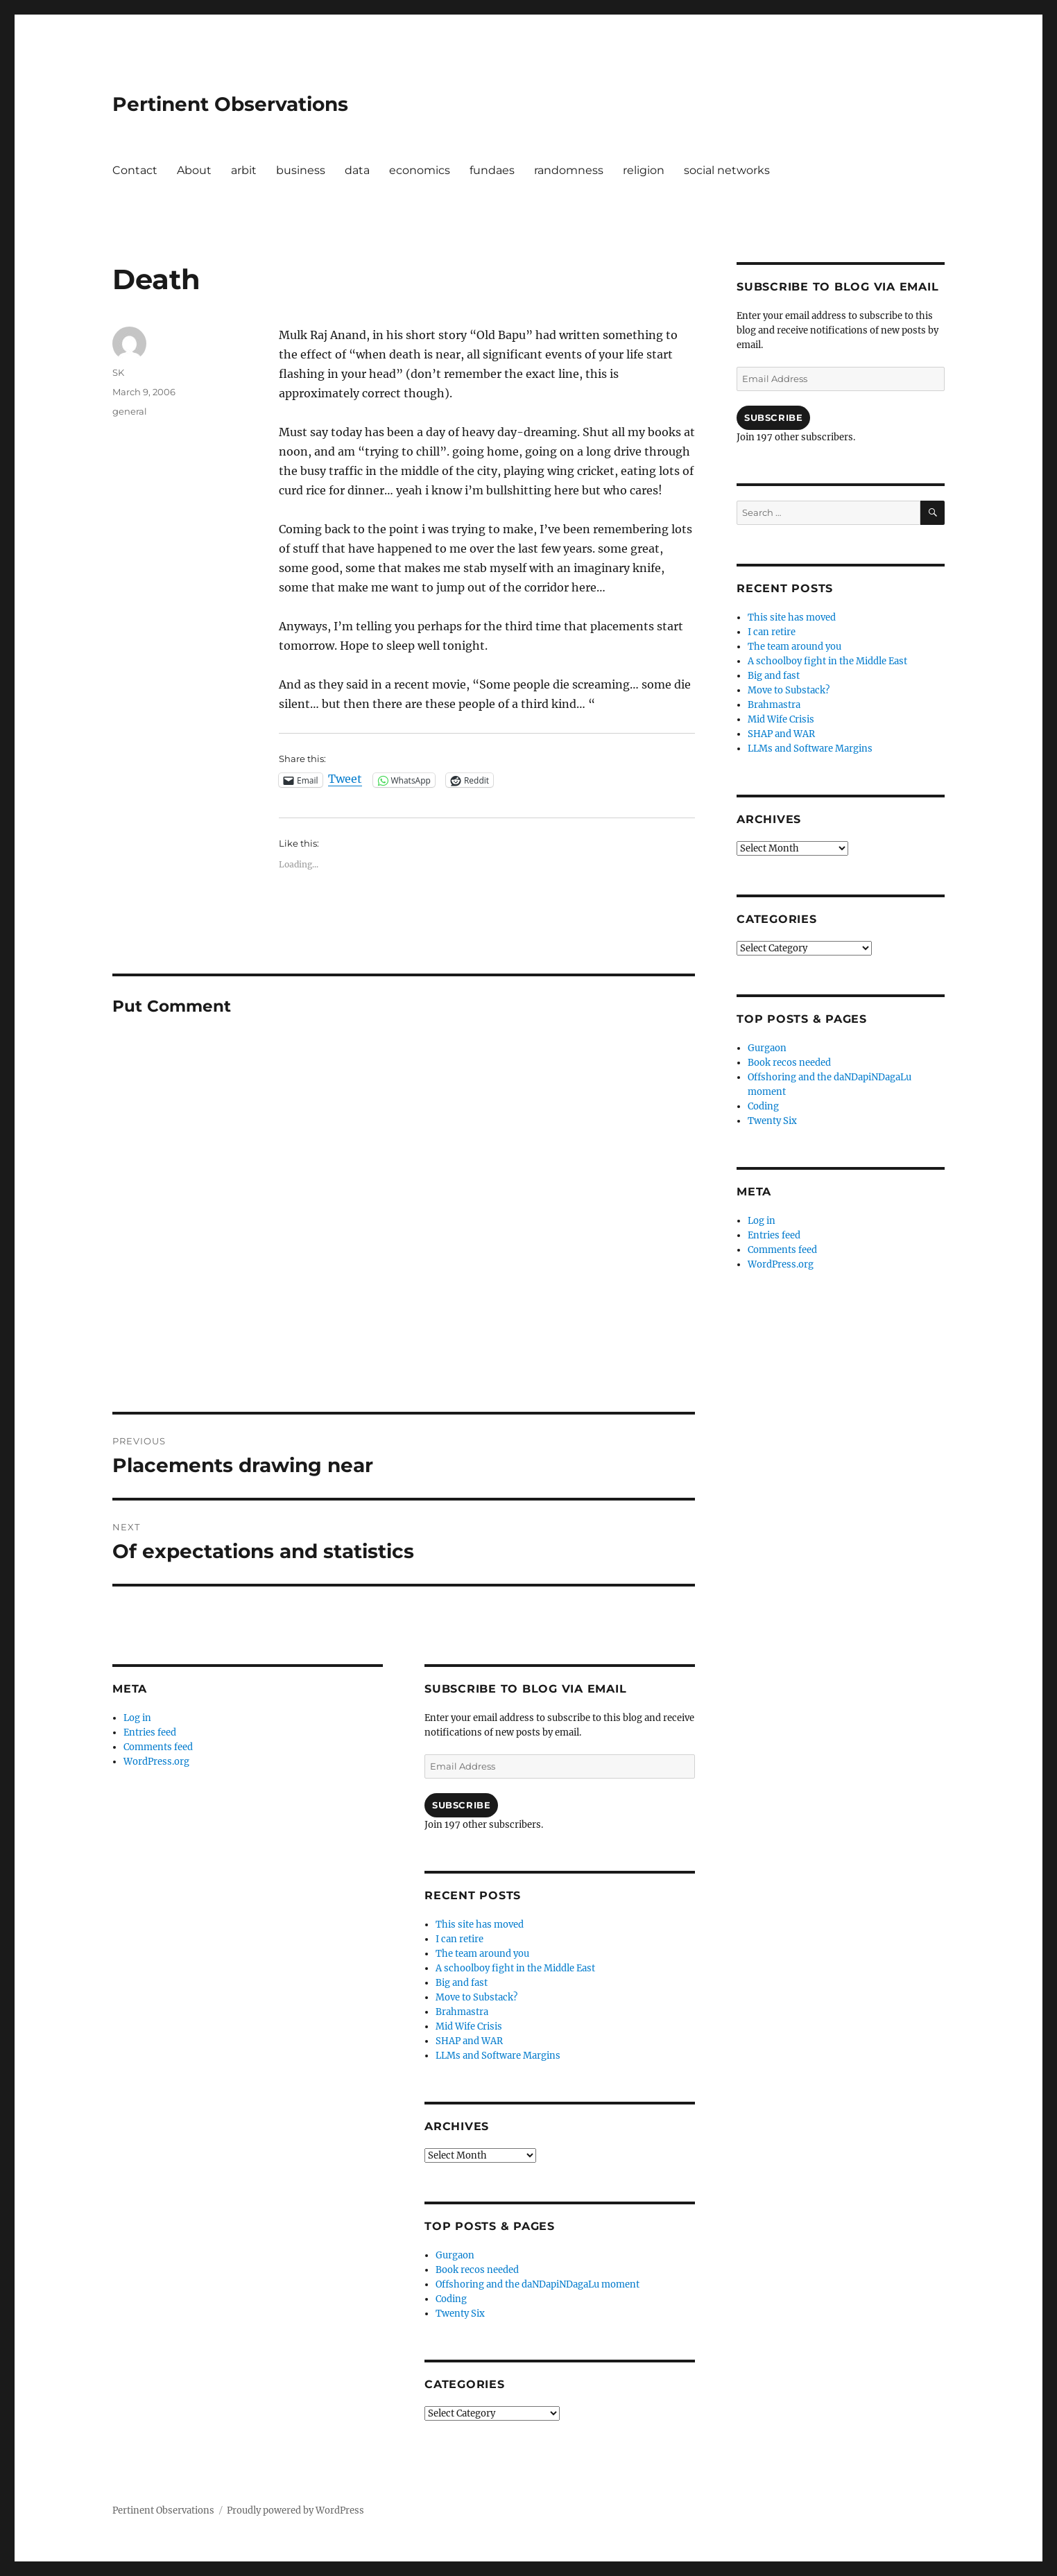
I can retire (459, 1939)
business (300, 170)
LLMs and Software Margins (498, 2055)
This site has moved (480, 1924)
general (129, 411)
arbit (244, 170)
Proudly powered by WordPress (295, 2510)
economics (419, 170)
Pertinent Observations (230, 104)
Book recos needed (477, 2270)
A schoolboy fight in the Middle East (515, 1968)
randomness (568, 170)
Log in (137, 1718)
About (194, 170)
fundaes (492, 170)
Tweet (345, 779)
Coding (451, 2299)
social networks (727, 170)
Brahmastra (462, 2012)
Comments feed (158, 1747)
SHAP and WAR (469, 2041)
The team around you (482, 1954)
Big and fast (462, 1983)
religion (643, 170)
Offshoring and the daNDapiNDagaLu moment (537, 2284)
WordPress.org (156, 1761)
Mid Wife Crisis (469, 2026)
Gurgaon (455, 2255)
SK (118, 372)
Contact (134, 170)
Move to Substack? (476, 1997)
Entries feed (149, 1732)
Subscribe (461, 1804)
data (357, 170)
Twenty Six (460, 2313)
